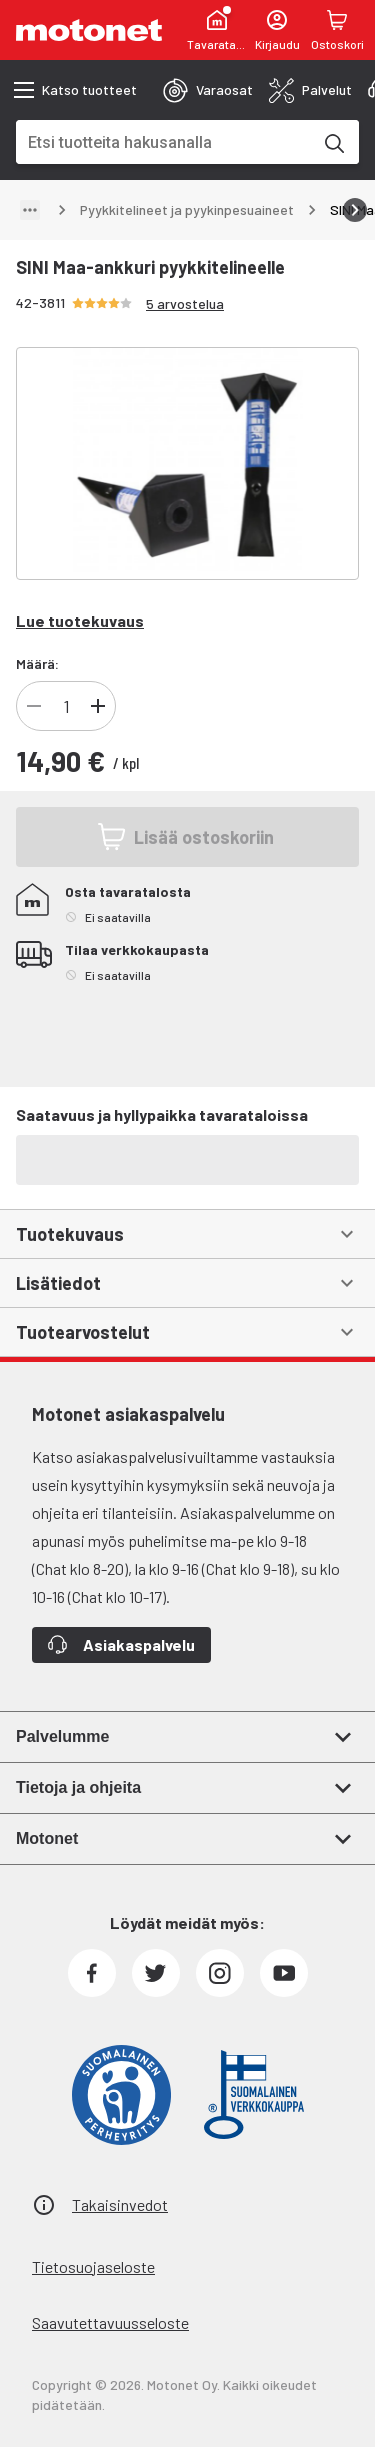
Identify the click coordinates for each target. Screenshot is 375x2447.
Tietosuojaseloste (93, 2266)
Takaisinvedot (120, 2204)
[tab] (208, 90)
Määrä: (37, 663)
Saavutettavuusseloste (110, 2322)
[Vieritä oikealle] (355, 210)
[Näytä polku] (30, 210)
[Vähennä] (34, 706)
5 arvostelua (185, 303)
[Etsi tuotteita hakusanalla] (333, 142)
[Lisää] (98, 706)
